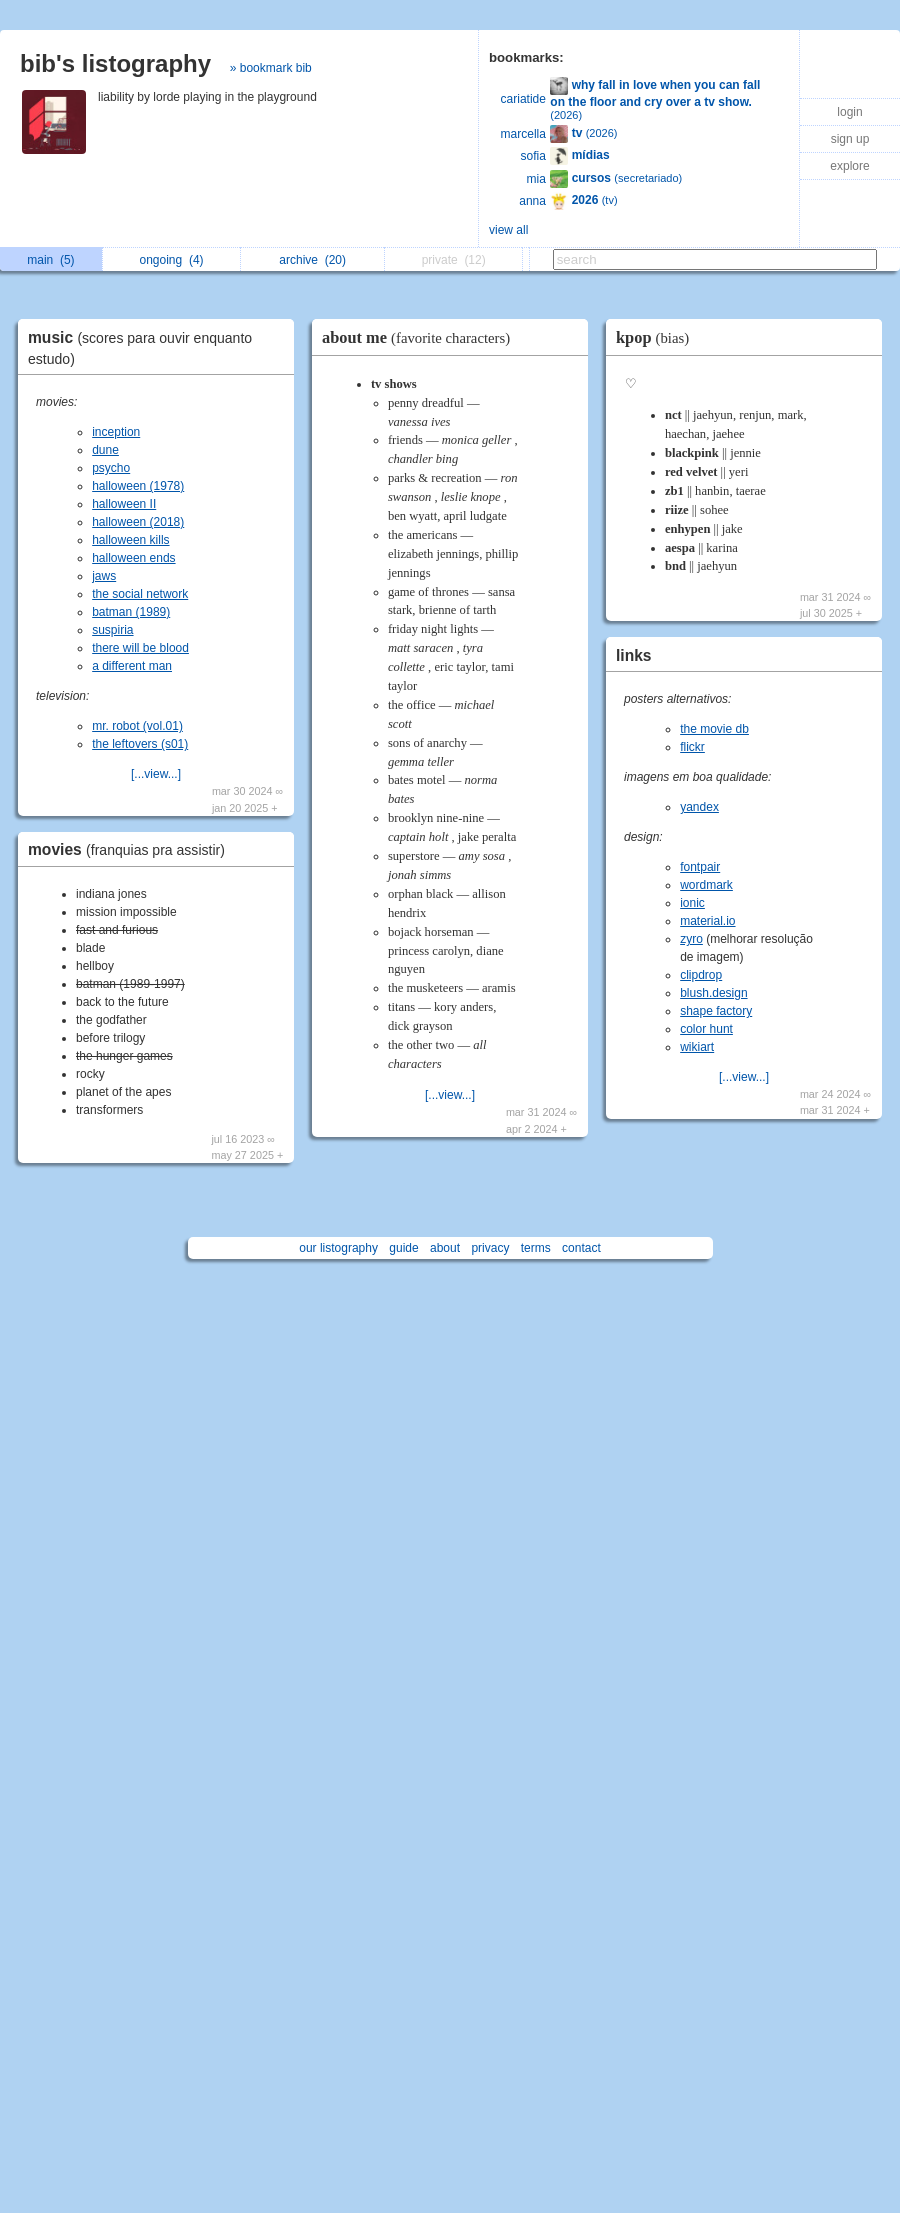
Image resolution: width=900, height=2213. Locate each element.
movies (131, 849)
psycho (111, 468)
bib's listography (115, 63)
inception (116, 432)
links (634, 655)
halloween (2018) (138, 522)
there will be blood (140, 648)
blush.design (713, 993)
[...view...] (156, 774)
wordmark (706, 885)
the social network (140, 594)
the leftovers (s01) (140, 744)
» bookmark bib (271, 68)
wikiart (697, 1047)
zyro (691, 939)
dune (105, 450)
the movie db (714, 729)
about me (421, 337)
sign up (850, 139)
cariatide (523, 99)
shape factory (716, 1011)
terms (536, 1248)
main (50, 260)
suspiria (112, 630)
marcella (523, 134)
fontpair (700, 867)
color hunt (706, 1029)
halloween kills (130, 540)
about (445, 1248)
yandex (699, 807)
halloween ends (133, 558)
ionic (692, 903)
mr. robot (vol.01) (137, 726)
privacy (490, 1248)
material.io (707, 921)
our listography (338, 1248)
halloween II (124, 504)
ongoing (172, 260)
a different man (132, 666)
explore (849, 166)
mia (536, 179)
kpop (657, 337)
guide (403, 1248)
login (849, 112)
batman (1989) (131, 612)
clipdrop (701, 975)
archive (312, 260)
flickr (692, 747)
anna (532, 201)
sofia (533, 156)
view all (508, 230)
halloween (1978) (138, 486)
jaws (104, 576)
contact (581, 1248)
